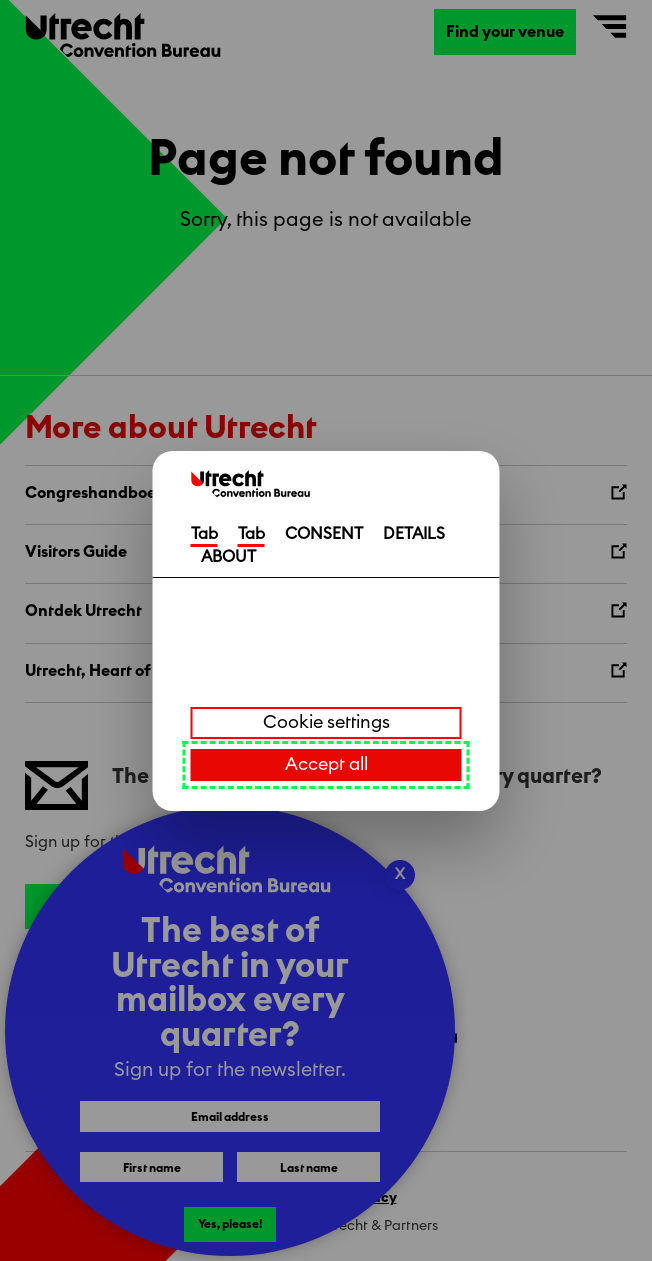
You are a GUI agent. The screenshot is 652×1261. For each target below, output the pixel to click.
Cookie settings (326, 722)
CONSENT (324, 534)
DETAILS (414, 534)
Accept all (326, 764)
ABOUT (228, 557)
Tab (204, 534)
